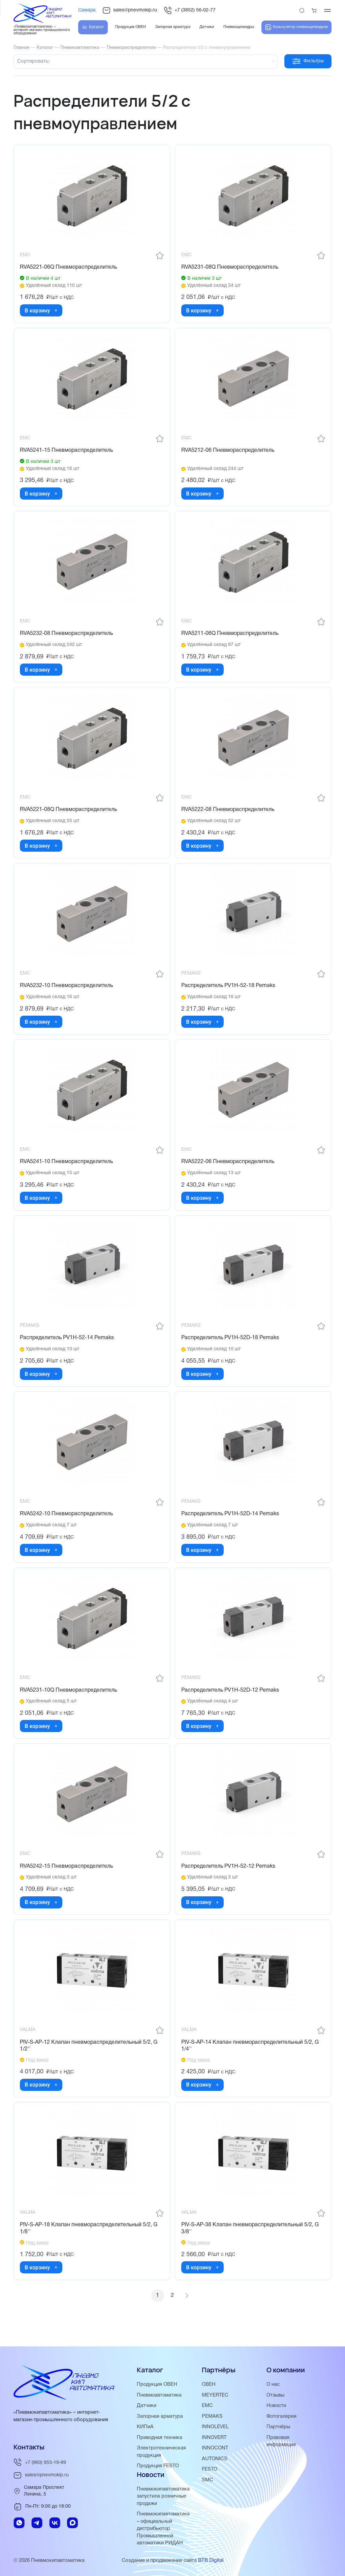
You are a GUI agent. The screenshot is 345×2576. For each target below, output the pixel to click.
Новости (276, 2408)
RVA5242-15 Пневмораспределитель (67, 1876)
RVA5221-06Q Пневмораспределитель (69, 268)
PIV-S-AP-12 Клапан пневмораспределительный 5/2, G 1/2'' (89, 2058)
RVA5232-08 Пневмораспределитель (67, 636)
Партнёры (278, 2429)
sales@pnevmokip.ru (129, 10)
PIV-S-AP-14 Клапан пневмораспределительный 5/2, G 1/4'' (250, 2058)
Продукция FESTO (159, 2467)
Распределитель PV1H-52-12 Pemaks (229, 1876)
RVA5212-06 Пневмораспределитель (228, 452)
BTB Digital (210, 2560)
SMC (207, 2481)
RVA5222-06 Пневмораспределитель (228, 1168)
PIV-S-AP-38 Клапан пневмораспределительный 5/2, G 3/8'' (250, 2241)
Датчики (146, 2408)
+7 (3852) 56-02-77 (190, 10)
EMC (207, 2408)
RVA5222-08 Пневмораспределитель (228, 813)
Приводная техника (160, 2439)
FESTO (210, 2471)
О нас (273, 2387)
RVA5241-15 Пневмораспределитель (67, 452)
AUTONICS (215, 2460)
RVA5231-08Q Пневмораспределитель (230, 268)
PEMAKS (212, 2418)
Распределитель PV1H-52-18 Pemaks (229, 990)
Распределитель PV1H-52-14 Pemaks (68, 1345)
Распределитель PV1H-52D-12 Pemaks (231, 1699)
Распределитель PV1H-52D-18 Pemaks (231, 1345)
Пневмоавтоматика (159, 2398)
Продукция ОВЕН (158, 2387)
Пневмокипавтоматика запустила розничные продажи (163, 2497)
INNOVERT (214, 2439)
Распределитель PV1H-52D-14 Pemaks (231, 1522)
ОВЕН (209, 2387)
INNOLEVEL (215, 2429)
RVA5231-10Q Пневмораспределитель (69, 1699)
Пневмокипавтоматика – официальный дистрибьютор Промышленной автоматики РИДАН (163, 2529)
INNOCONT (215, 2450)
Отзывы (275, 2398)
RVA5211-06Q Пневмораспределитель (230, 636)
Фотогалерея (281, 2418)
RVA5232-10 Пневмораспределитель (67, 990)
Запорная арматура (160, 2418)
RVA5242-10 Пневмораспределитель (67, 1522)
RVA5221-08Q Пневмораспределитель (69, 813)
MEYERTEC (215, 2398)
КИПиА (145, 2429)
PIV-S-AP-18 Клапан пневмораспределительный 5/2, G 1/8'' (89, 2241)
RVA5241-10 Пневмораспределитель (67, 1168)
